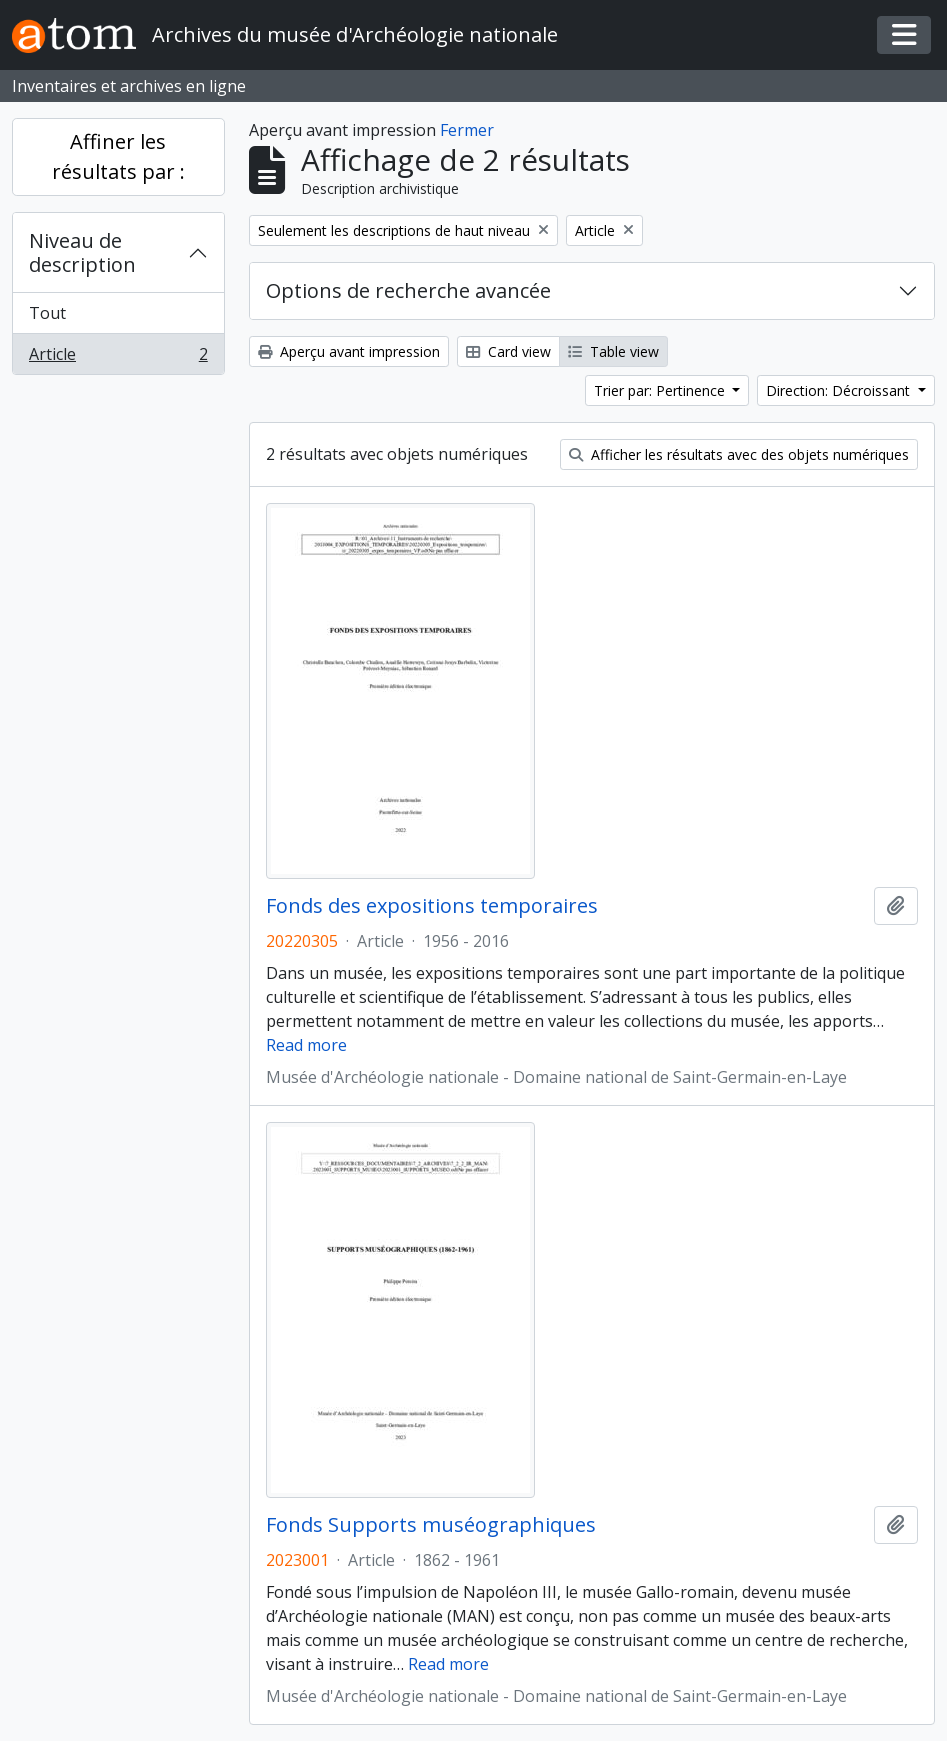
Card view (508, 351)
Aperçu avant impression (349, 351)
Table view (613, 351)
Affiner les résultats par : (118, 156)
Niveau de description (82, 252)
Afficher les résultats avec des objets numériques (739, 454)
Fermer (467, 130)
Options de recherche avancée (408, 290)
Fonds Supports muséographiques (431, 1525)
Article (118, 358)
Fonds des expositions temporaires (432, 906)
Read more (306, 1045)
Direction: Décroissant (840, 390)
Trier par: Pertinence (661, 390)
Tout (47, 313)
